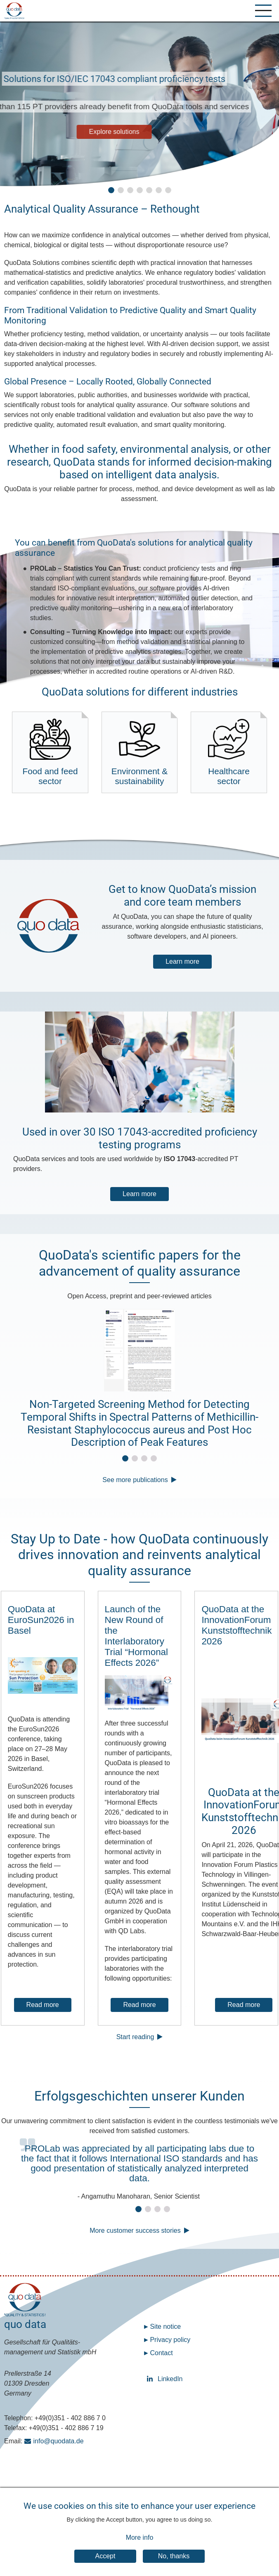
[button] (111, 190)
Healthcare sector (229, 752)
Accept (105, 2556)
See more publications (135, 1480)
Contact (161, 2353)
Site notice (165, 2327)
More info (140, 2537)
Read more (42, 2005)
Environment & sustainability (139, 752)
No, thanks (173, 2556)
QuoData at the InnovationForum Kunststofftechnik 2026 (236, 1626)
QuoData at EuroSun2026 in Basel (41, 1621)
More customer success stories (135, 2231)
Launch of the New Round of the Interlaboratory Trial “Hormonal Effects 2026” (136, 1637)
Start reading (135, 2037)
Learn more (182, 961)
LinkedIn (151, 2379)
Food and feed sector (50, 752)
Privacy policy (170, 2340)
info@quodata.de (58, 2441)
